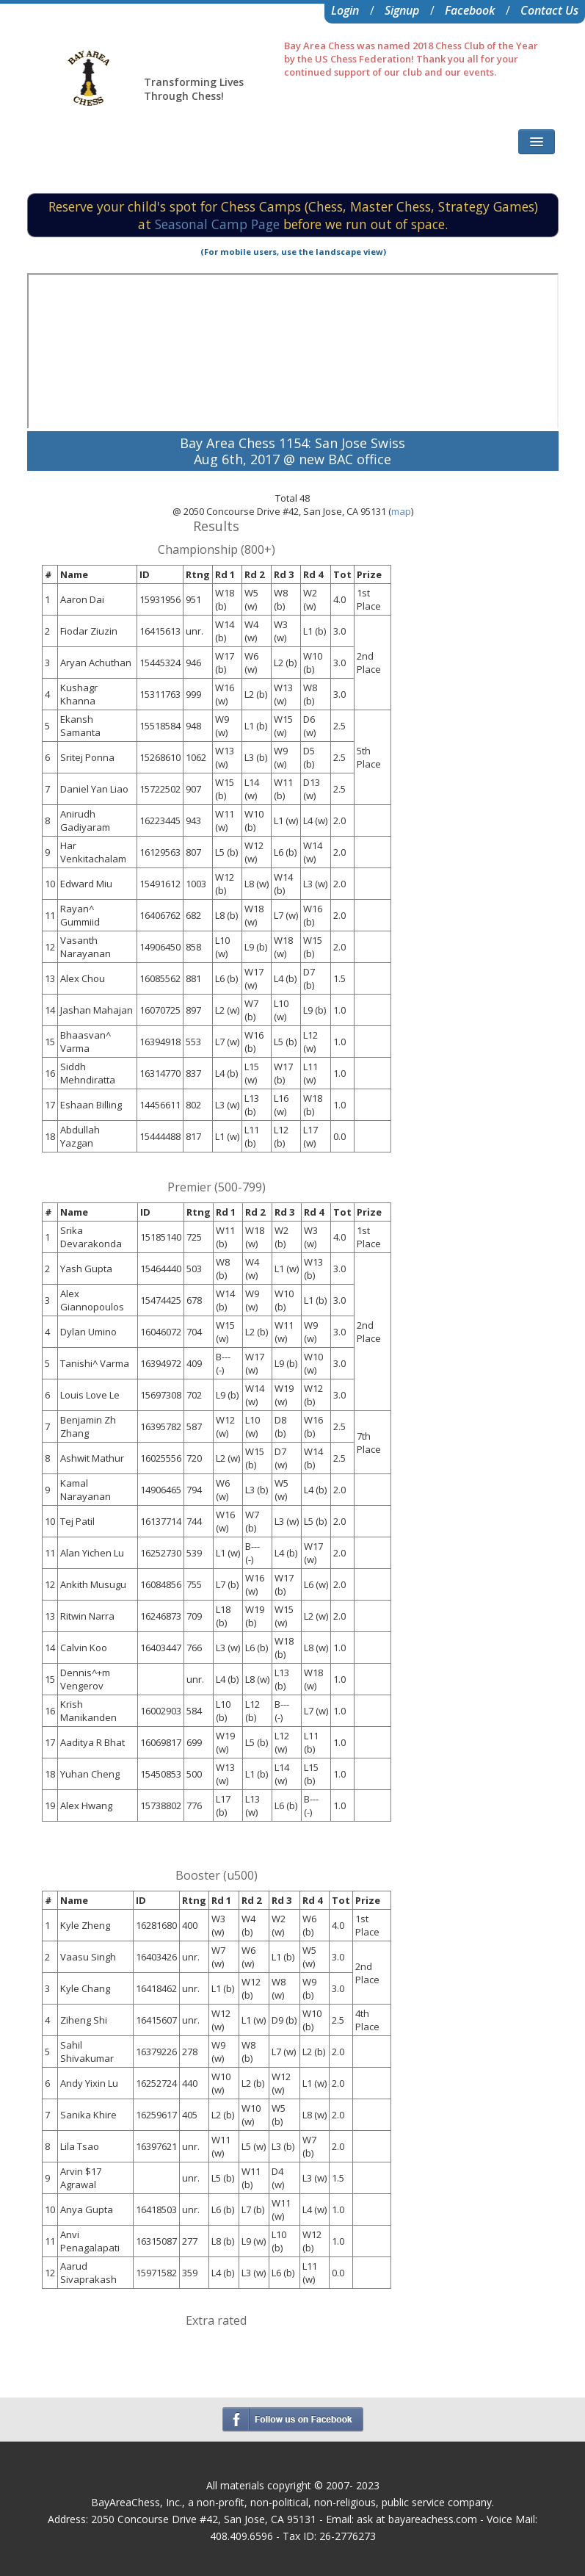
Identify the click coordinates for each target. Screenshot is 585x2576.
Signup (402, 10)
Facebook (470, 10)
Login (345, 10)
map (401, 511)
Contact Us (549, 10)
